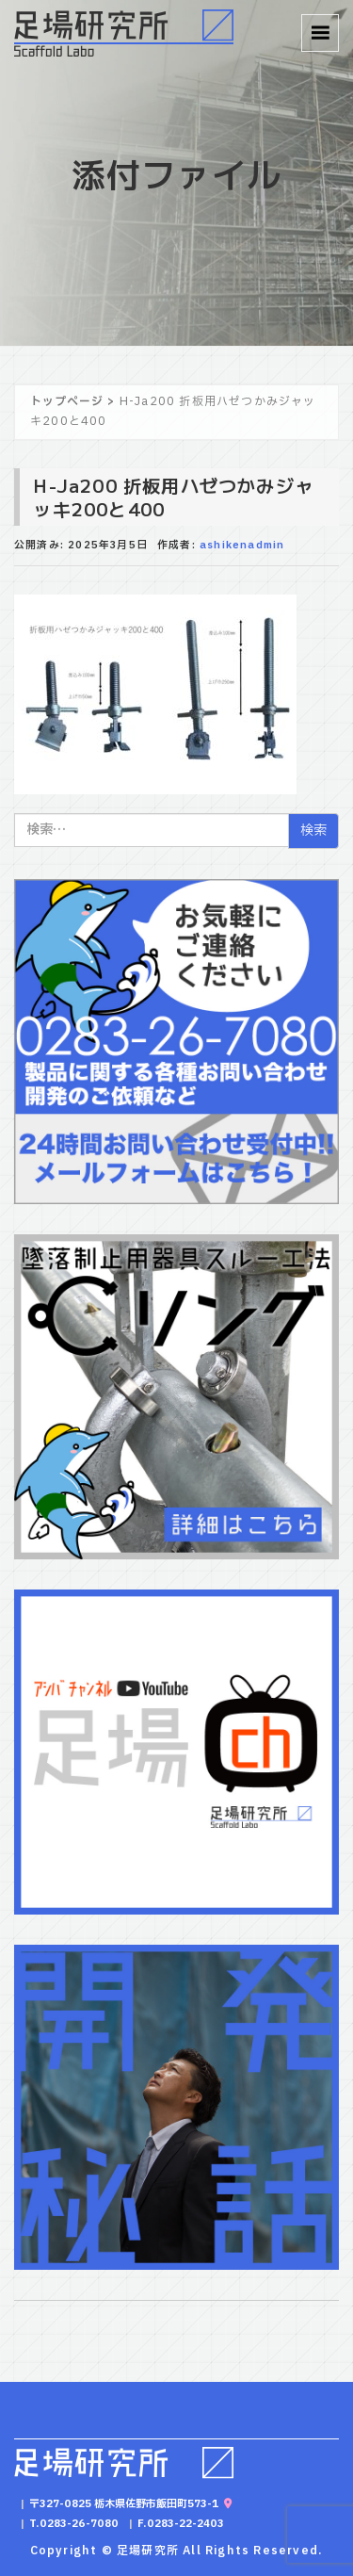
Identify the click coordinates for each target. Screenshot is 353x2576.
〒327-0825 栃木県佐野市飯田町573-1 (130, 2504)
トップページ (67, 401)
